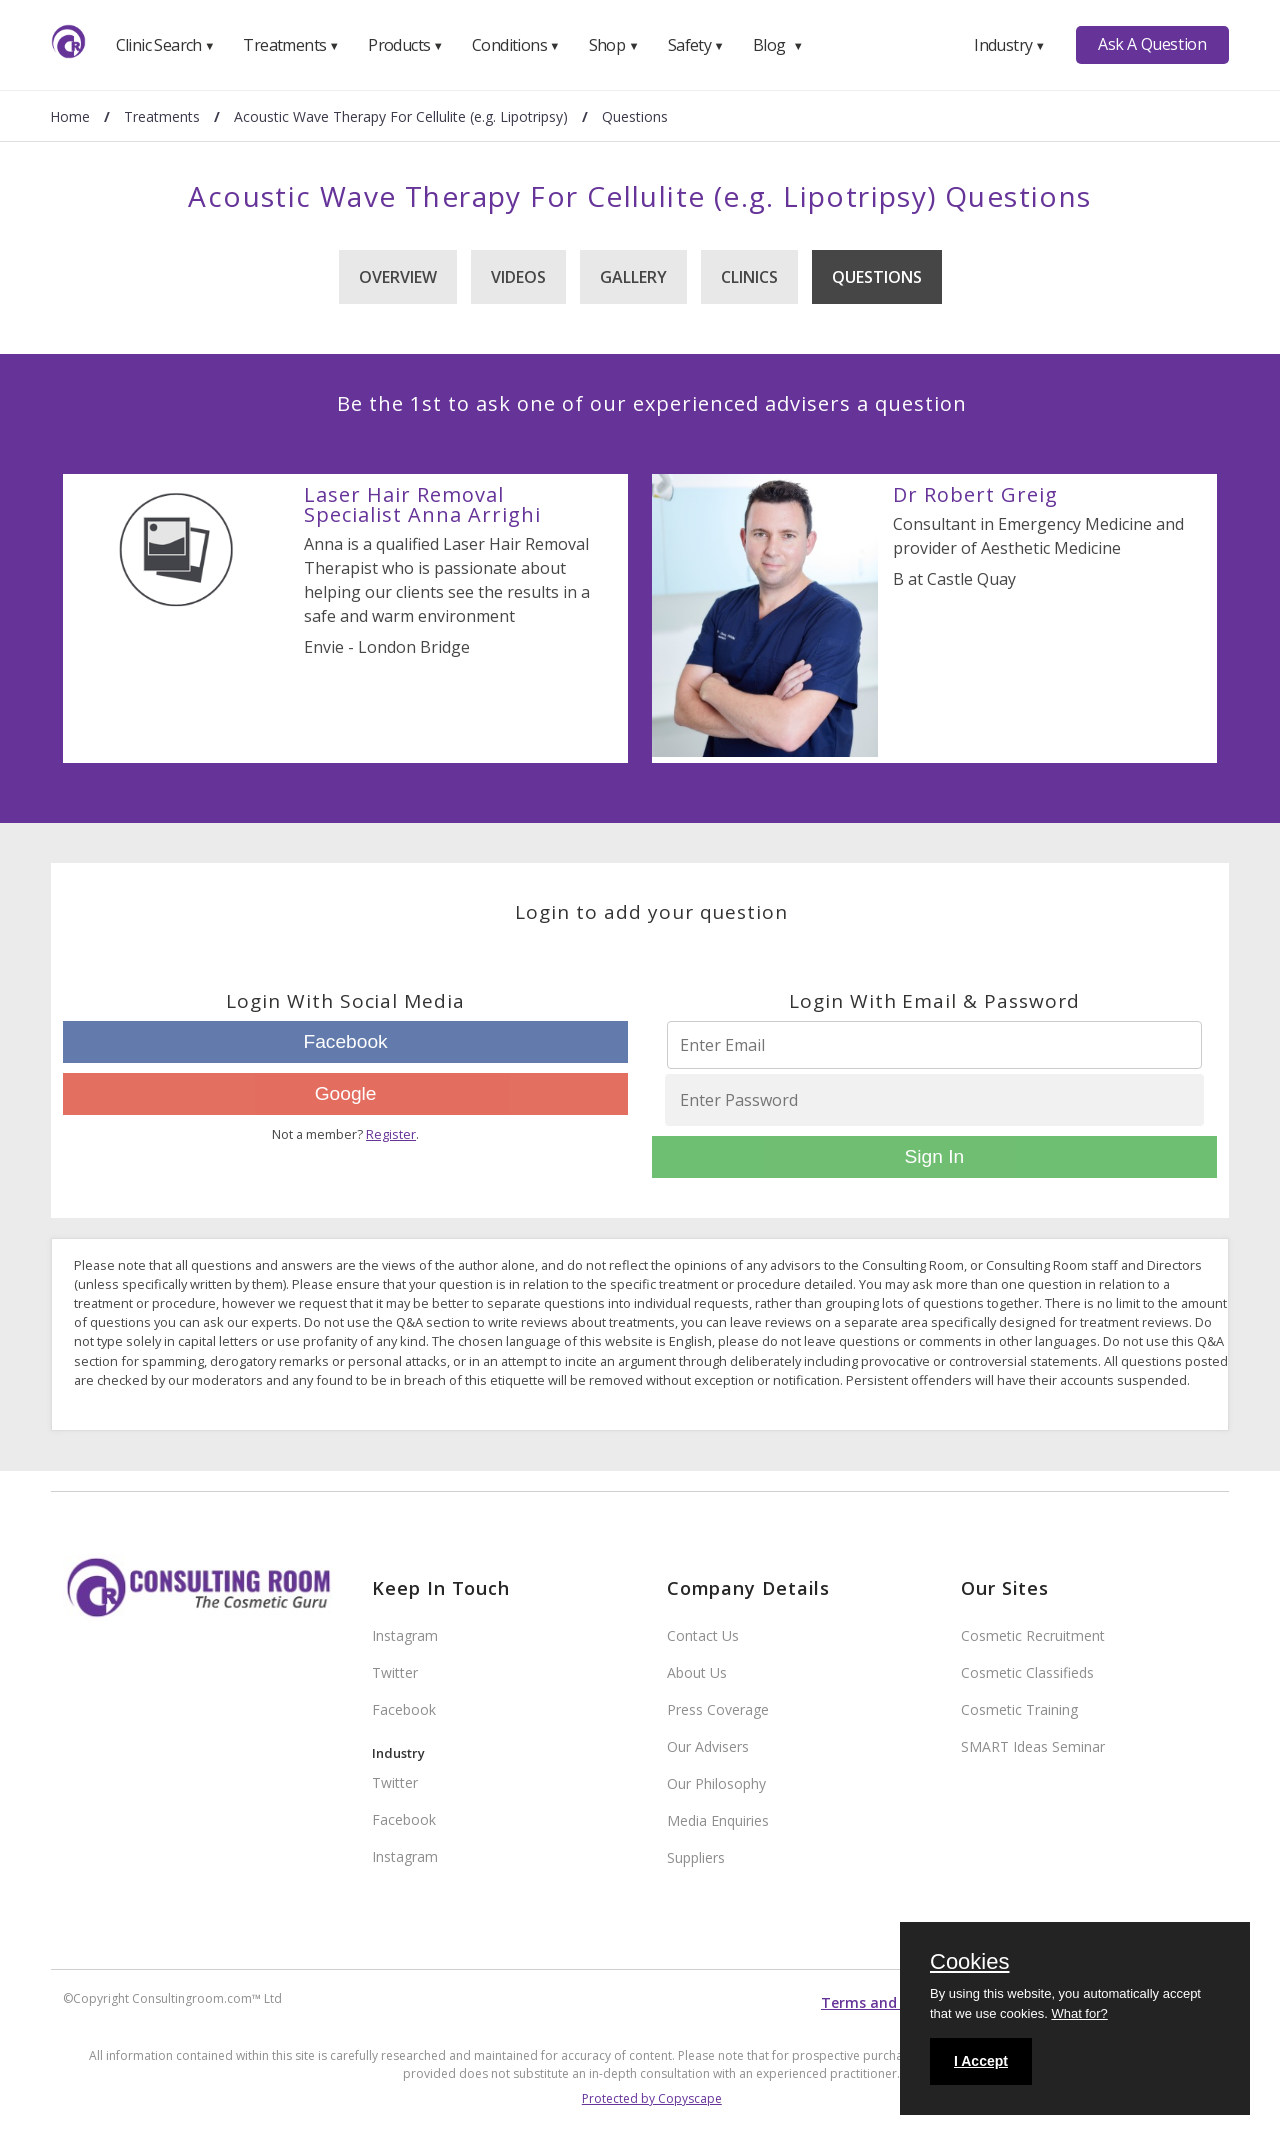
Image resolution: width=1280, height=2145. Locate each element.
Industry (1009, 45)
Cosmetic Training (1019, 1709)
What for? (1079, 2013)
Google (346, 1093)
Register (391, 1134)
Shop (614, 45)
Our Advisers (708, 1746)
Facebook (345, 1041)
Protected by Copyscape (652, 2098)
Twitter (395, 1672)
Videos (518, 277)
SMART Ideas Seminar (1033, 1746)
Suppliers (696, 1857)
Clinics (749, 277)
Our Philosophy (716, 1783)
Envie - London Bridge (387, 647)
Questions (877, 277)
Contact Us (703, 1635)
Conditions (516, 45)
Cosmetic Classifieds (1027, 1672)
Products (405, 45)
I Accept (981, 2061)
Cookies (969, 1963)
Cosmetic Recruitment (1033, 1635)
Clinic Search (165, 45)
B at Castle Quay (954, 579)
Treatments (291, 45)
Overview (398, 277)
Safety (696, 45)
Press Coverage (718, 1709)
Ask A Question (1152, 44)
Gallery (633, 277)
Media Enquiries (718, 1820)
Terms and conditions (898, 2002)
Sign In (934, 1156)
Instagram (405, 1635)
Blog (778, 45)
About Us (697, 1672)
